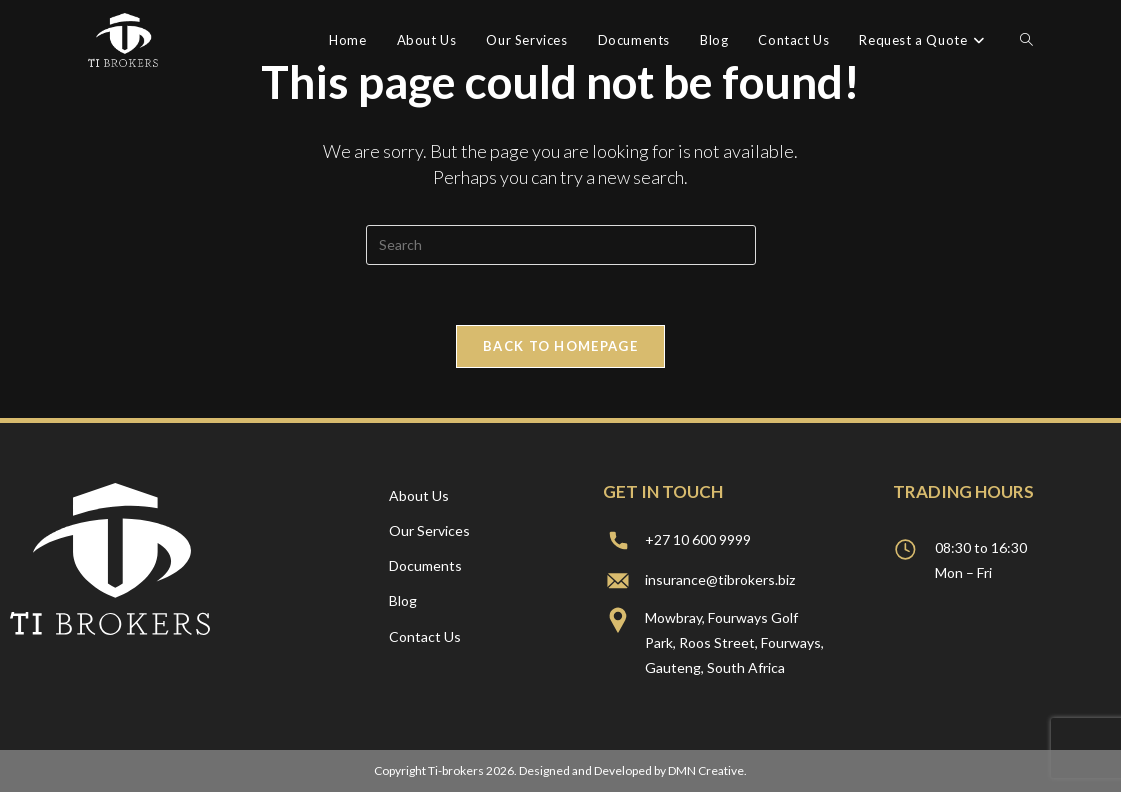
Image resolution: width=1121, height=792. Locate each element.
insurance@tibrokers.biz (720, 579)
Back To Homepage (560, 346)
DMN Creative (706, 770)
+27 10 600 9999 (698, 539)
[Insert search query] (561, 245)
